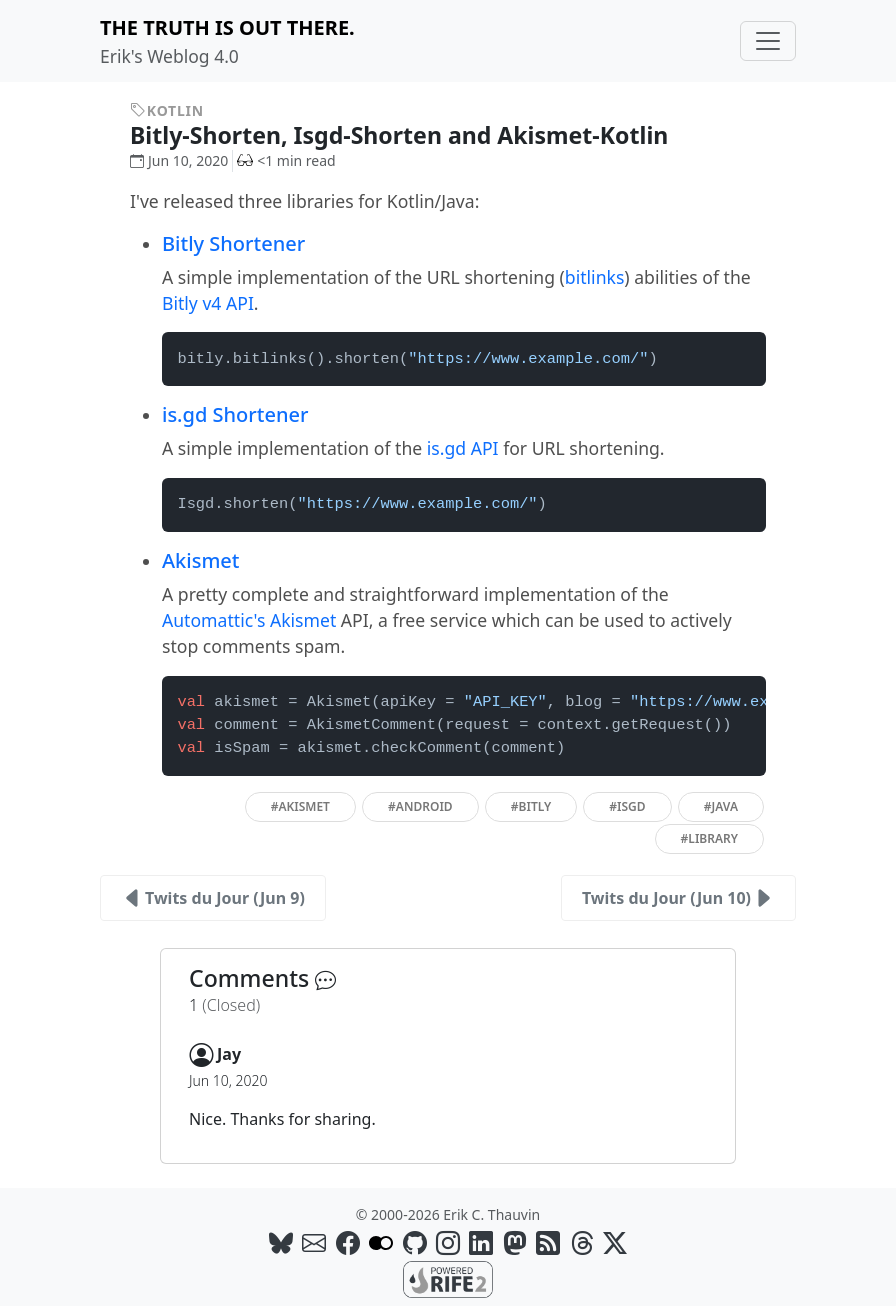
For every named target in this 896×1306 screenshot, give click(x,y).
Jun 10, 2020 (179, 160)
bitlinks (595, 277)
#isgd (627, 806)
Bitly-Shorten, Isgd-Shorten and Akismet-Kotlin (413, 135)
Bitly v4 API (208, 303)
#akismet (300, 806)
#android (420, 806)
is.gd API (463, 448)
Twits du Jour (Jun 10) (678, 898)
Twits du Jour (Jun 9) (213, 898)
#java (721, 806)
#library (709, 838)
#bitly (531, 806)
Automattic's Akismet (249, 620)
